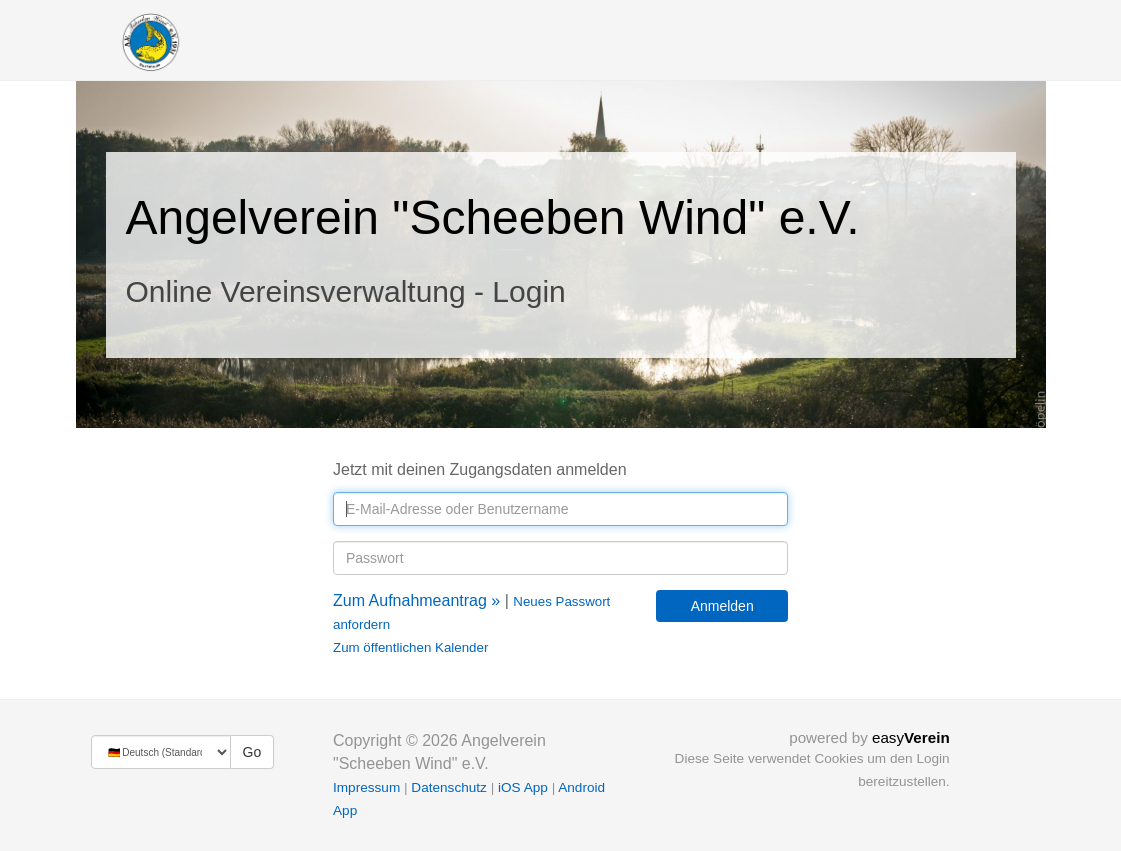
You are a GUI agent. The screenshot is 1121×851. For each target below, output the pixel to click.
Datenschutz (449, 787)
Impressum (366, 787)
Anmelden (722, 606)
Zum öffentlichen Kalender (410, 647)
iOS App (523, 787)
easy (911, 737)
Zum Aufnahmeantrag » (416, 600)
